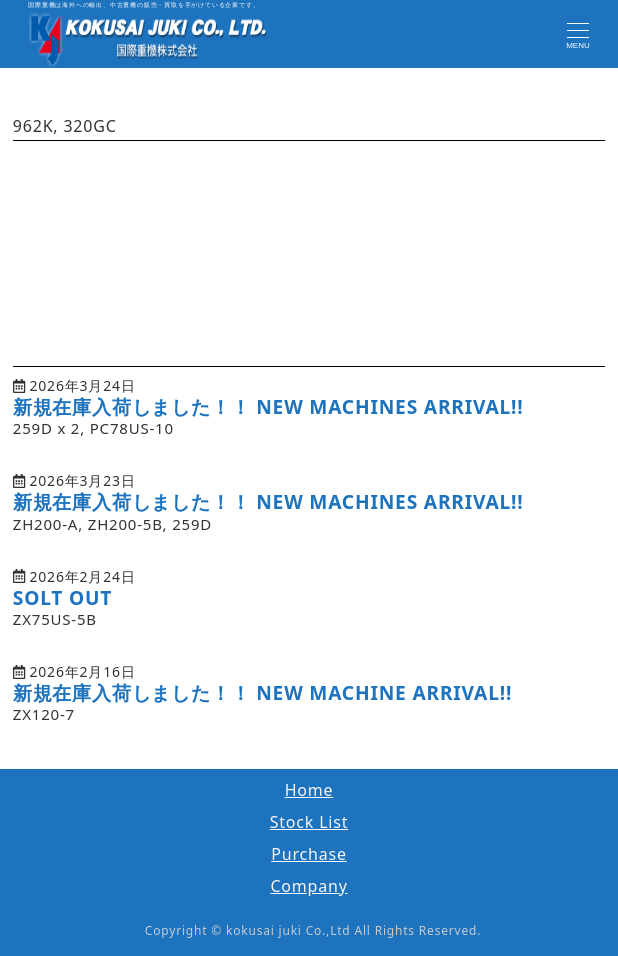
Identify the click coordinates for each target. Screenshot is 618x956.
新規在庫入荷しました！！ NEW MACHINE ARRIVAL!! (262, 692)
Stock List (309, 822)
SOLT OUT (62, 597)
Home (309, 790)
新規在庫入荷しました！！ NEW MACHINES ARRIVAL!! (268, 406)
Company (308, 886)
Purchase (309, 854)
